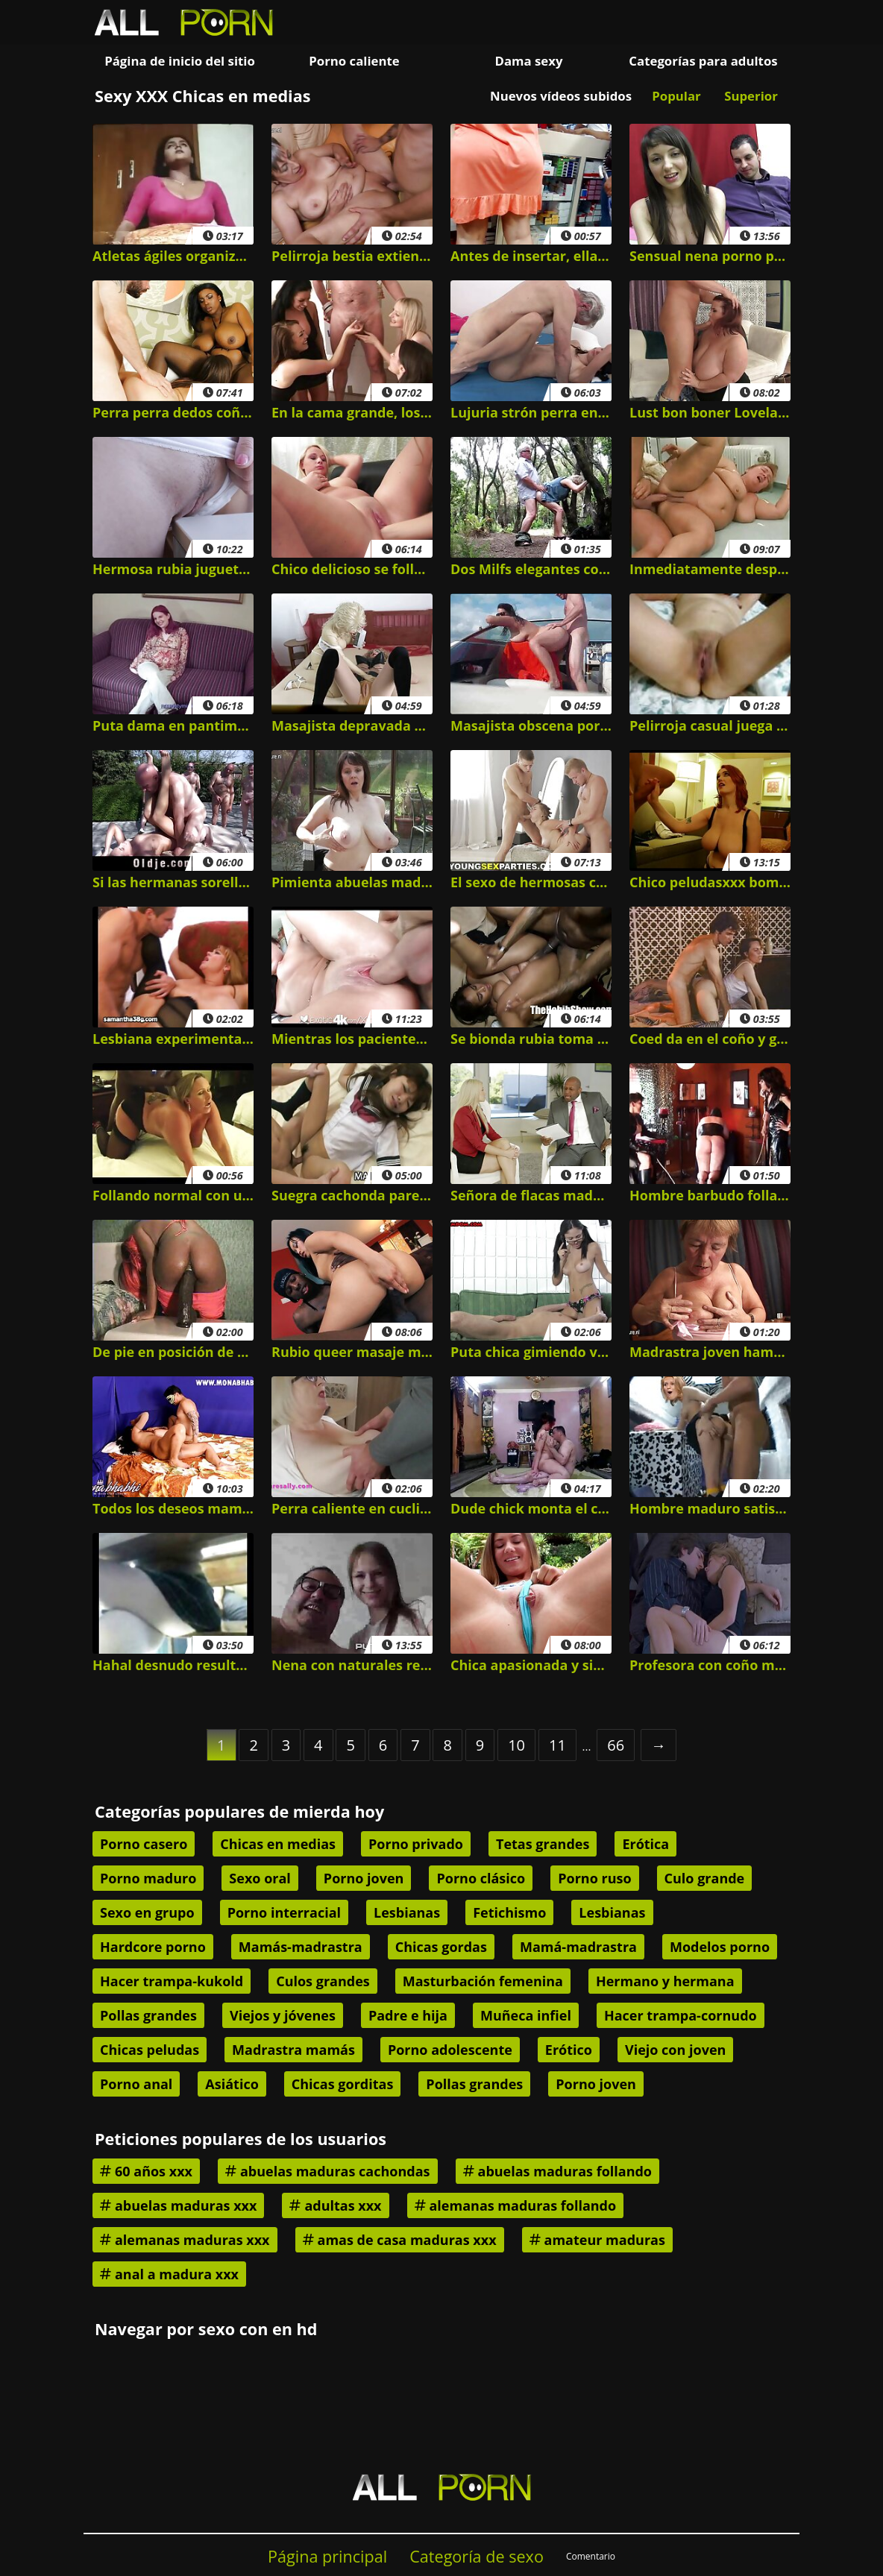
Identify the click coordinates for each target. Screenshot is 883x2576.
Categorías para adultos (703, 60)
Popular (676, 95)
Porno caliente (354, 60)
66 (615, 1745)
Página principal (327, 2556)
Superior (751, 95)
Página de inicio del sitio (179, 60)
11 (557, 1745)
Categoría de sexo (476, 2556)
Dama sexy (528, 60)
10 (516, 1745)
